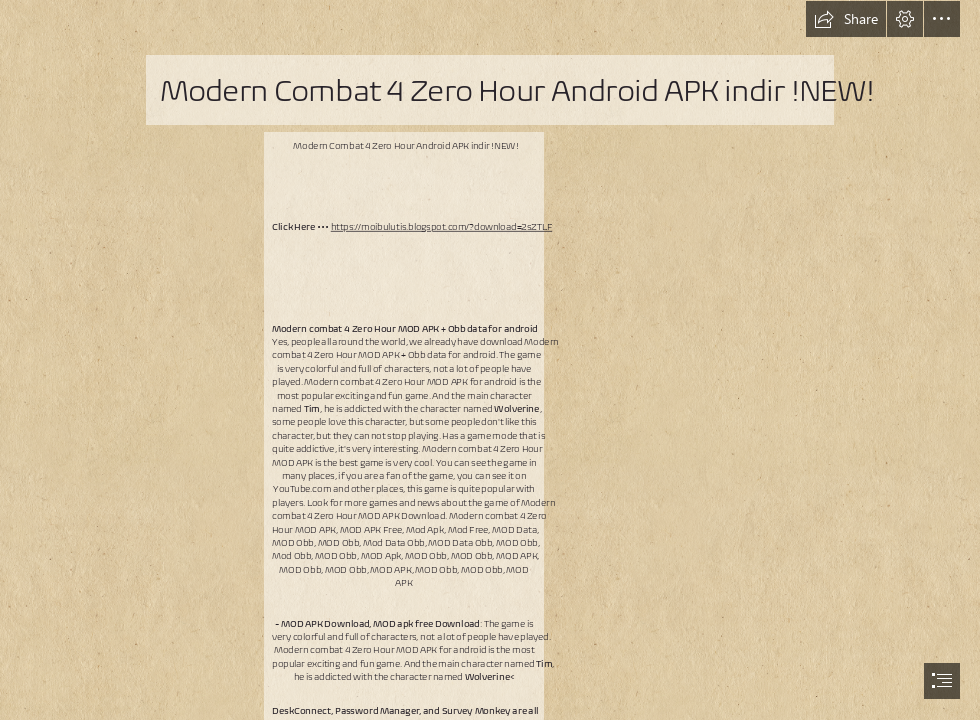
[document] (490, 360)
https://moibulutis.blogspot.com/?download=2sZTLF (442, 227)
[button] (846, 19)
